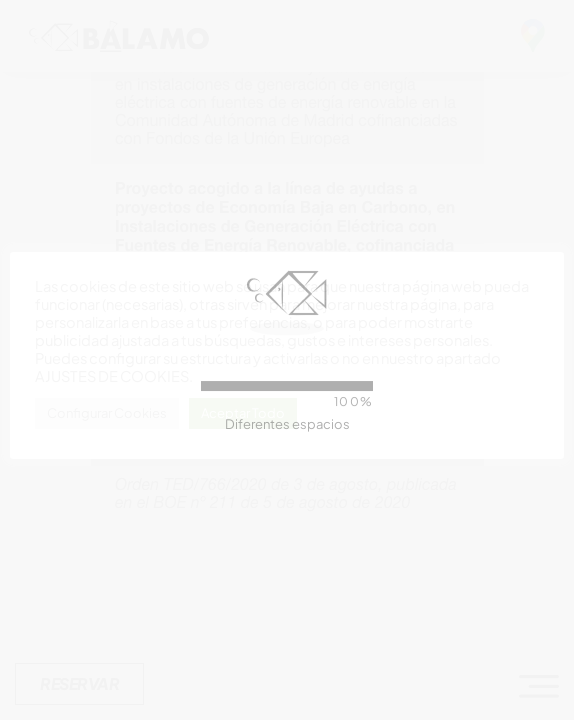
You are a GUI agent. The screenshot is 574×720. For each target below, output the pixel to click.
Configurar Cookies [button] (107, 413)
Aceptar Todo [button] (243, 413)
